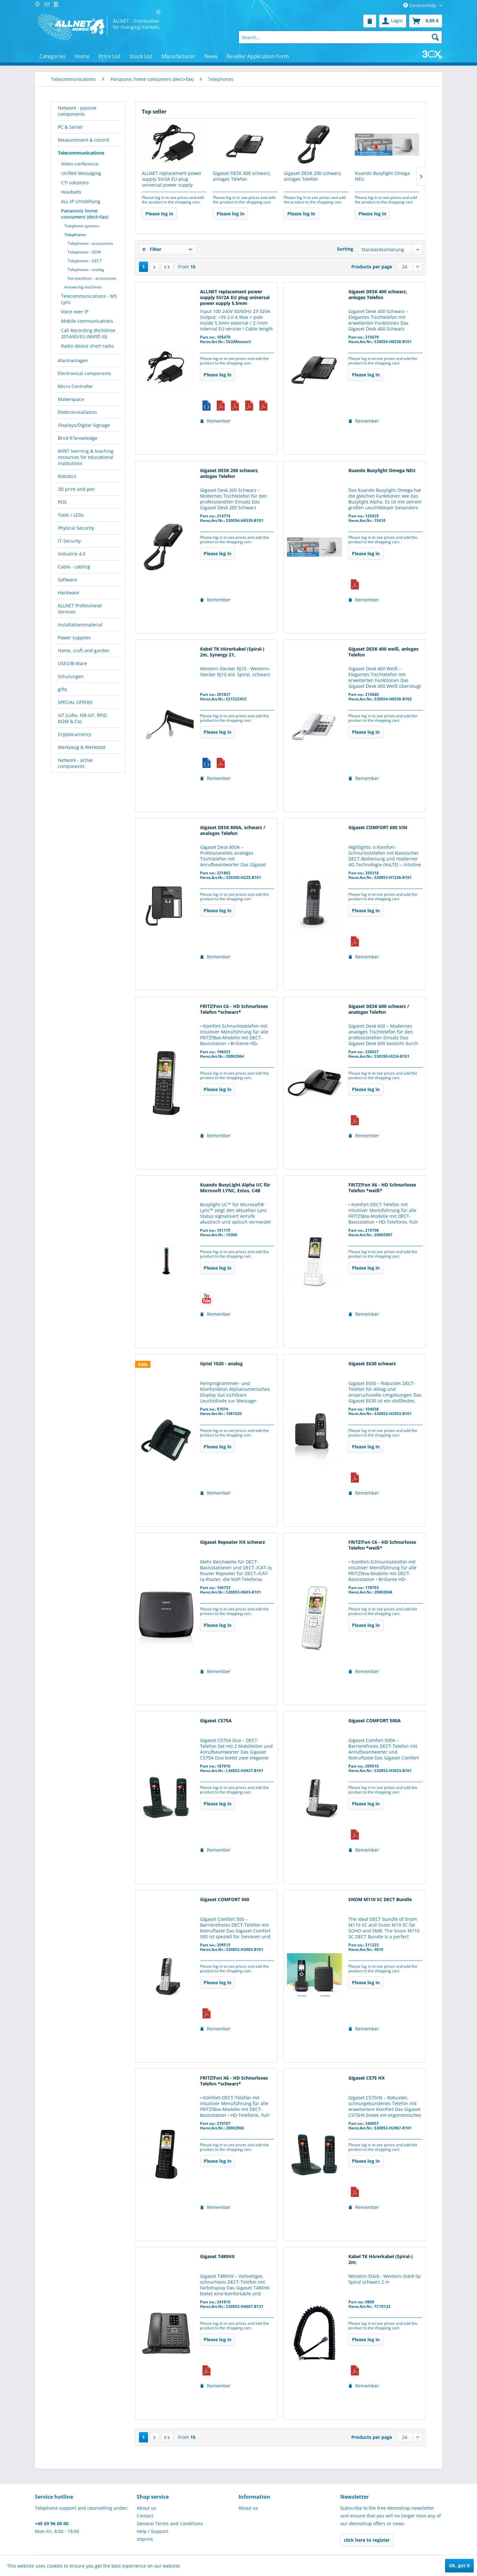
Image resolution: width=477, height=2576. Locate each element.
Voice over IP (74, 311)
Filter (151, 249)
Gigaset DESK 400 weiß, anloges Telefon (383, 652)
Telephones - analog (86, 269)
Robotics (67, 476)
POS (62, 502)
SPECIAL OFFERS (75, 702)
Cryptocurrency (74, 734)
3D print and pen (76, 489)
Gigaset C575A (216, 1721)
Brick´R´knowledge (77, 438)
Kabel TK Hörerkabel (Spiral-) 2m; (380, 2259)
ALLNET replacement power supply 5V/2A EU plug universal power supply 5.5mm (172, 179)
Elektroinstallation (77, 412)
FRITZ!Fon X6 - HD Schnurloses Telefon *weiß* (382, 1188)
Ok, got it (459, 2565)
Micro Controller (75, 386)
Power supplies (74, 637)
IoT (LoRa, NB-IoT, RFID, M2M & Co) (83, 718)
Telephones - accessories (90, 243)
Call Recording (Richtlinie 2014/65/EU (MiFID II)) (88, 333)
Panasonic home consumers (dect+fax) (84, 214)
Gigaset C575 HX (366, 2078)
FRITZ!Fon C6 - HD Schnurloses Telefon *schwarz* (234, 1009)
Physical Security (76, 528)
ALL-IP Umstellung (80, 201)
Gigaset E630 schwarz (372, 1364)
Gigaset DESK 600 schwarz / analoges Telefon (378, 1009)
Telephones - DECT (85, 261)
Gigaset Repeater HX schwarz (232, 1542)
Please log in (159, 214)
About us (146, 2508)
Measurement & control (83, 140)
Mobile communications (87, 321)
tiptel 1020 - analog (221, 1364)
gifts (62, 689)
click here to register (367, 2540)
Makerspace (71, 399)
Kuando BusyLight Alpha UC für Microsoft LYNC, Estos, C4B (235, 1188)
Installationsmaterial (80, 625)
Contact (145, 2516)
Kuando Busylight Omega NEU (382, 176)
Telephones (75, 234)
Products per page (371, 267)
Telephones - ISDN (84, 252)
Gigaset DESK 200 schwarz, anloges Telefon (313, 176)
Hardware (68, 593)
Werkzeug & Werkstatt (82, 747)
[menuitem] (369, 21)
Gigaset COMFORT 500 (224, 1899)
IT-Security (69, 541)
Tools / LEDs (71, 515)
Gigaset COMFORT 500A (374, 1721)
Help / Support (152, 2531)
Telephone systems (81, 226)
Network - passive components (77, 111)
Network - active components (75, 763)
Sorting (345, 249)
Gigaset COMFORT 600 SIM (377, 827)
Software (67, 580)
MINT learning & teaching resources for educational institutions (85, 457)
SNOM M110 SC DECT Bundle (380, 1899)
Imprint (145, 2539)
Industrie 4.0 (71, 554)
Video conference (80, 164)
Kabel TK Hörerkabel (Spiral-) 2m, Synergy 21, (232, 652)
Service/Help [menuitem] (420, 5)
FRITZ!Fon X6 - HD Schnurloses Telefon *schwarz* (234, 2081)
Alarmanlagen (73, 360)
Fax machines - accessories (92, 278)
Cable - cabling (74, 567)
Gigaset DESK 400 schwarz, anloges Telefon (242, 176)
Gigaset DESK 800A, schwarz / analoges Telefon (232, 830)
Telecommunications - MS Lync (89, 299)
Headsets (71, 192)
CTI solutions (75, 182)
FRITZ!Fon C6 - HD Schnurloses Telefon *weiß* (382, 1545)
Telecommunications (81, 153)
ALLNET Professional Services (80, 608)
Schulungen (71, 676)
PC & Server (70, 127)
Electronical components (84, 373)
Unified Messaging (81, 173)
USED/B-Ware (72, 663)
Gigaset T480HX (217, 2256)
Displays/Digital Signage (84, 425)
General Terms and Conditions (170, 2523)
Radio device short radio (87, 346)
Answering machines (83, 287)
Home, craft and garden (84, 650)
